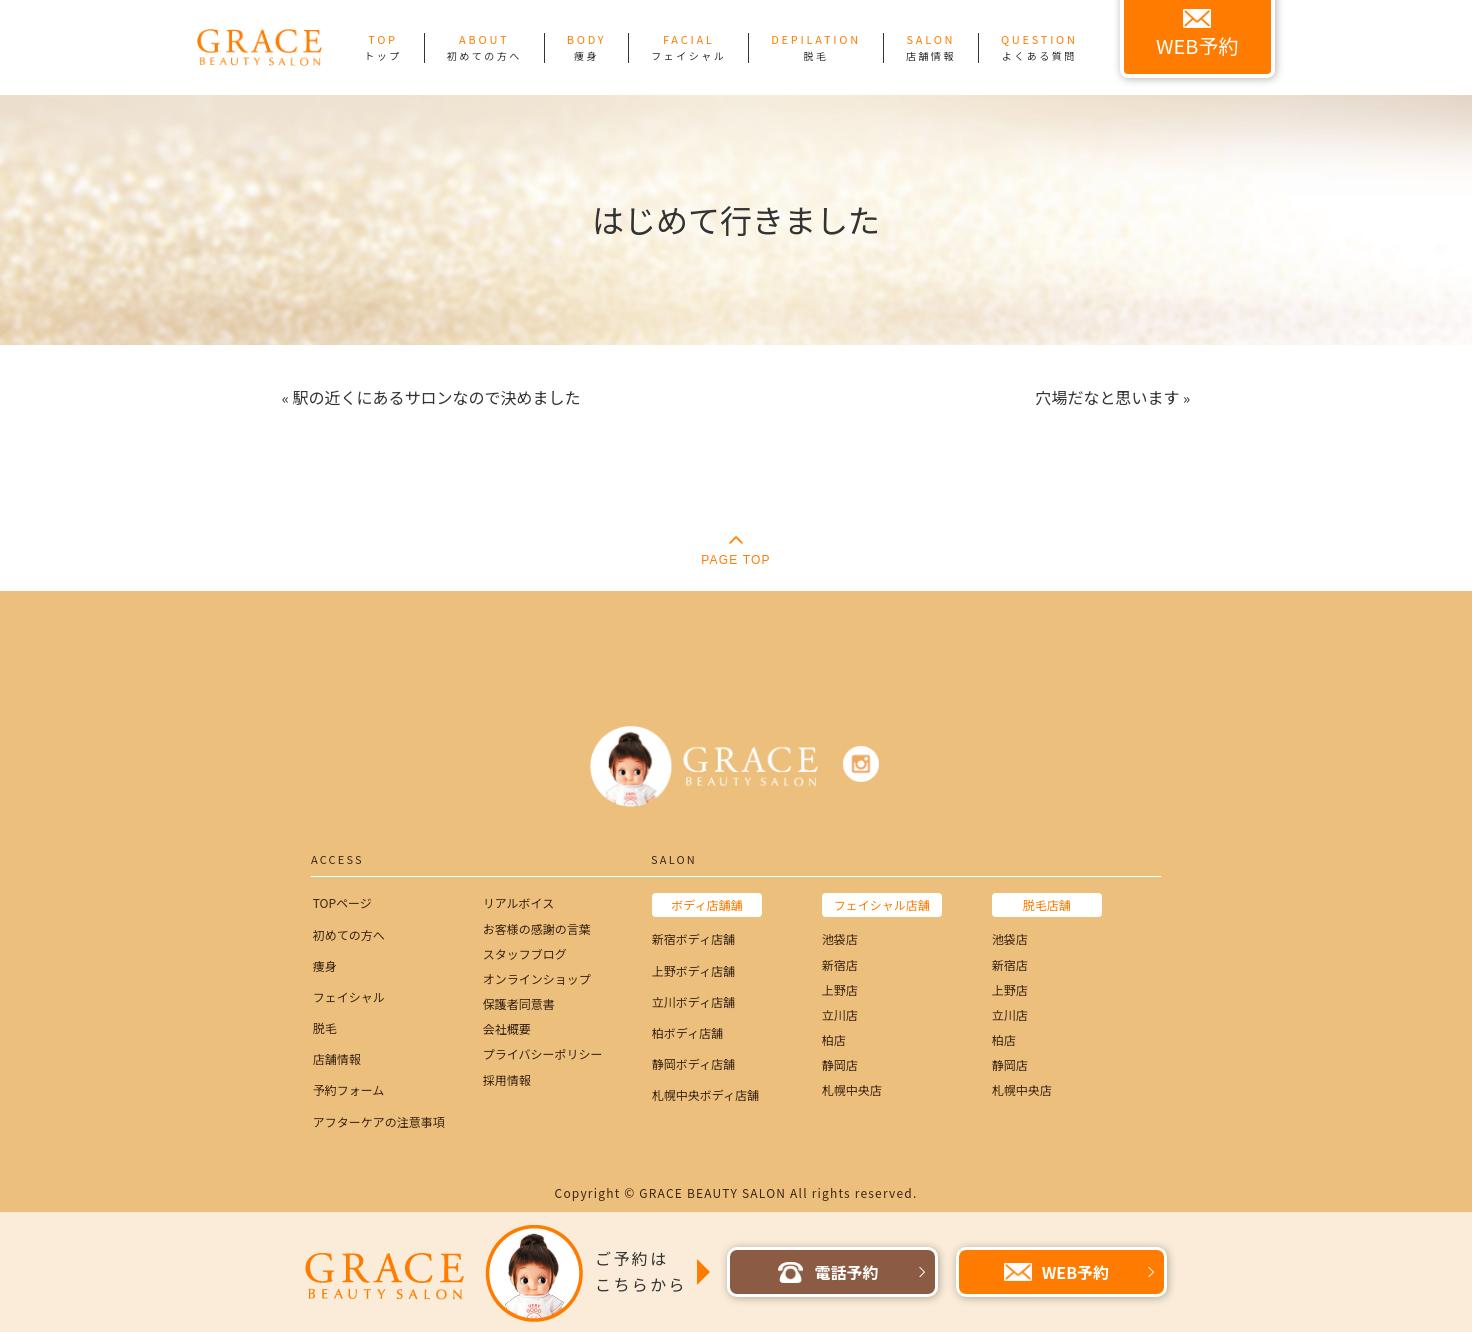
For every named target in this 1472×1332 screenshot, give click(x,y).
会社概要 (507, 1028)
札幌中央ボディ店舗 (705, 1094)
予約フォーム (349, 1089)
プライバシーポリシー (543, 1053)
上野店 (840, 989)
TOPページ (342, 902)
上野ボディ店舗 (693, 970)
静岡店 (840, 1064)
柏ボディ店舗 (687, 1032)
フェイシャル (349, 996)
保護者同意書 (519, 1003)
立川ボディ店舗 (693, 1001)
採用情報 (507, 1079)
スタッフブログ (525, 953)
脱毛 (325, 1027)
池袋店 (840, 938)
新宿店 (840, 964)
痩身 (325, 965)
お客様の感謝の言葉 (537, 928)
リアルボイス (519, 902)
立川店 (840, 1014)
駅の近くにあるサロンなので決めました (436, 397)
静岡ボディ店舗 (693, 1063)
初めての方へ (349, 934)
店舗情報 (337, 1058)
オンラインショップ (537, 978)
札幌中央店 (852, 1089)
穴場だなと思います (1108, 397)
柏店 (834, 1039)
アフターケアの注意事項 (379, 1121)
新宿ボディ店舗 (693, 938)
